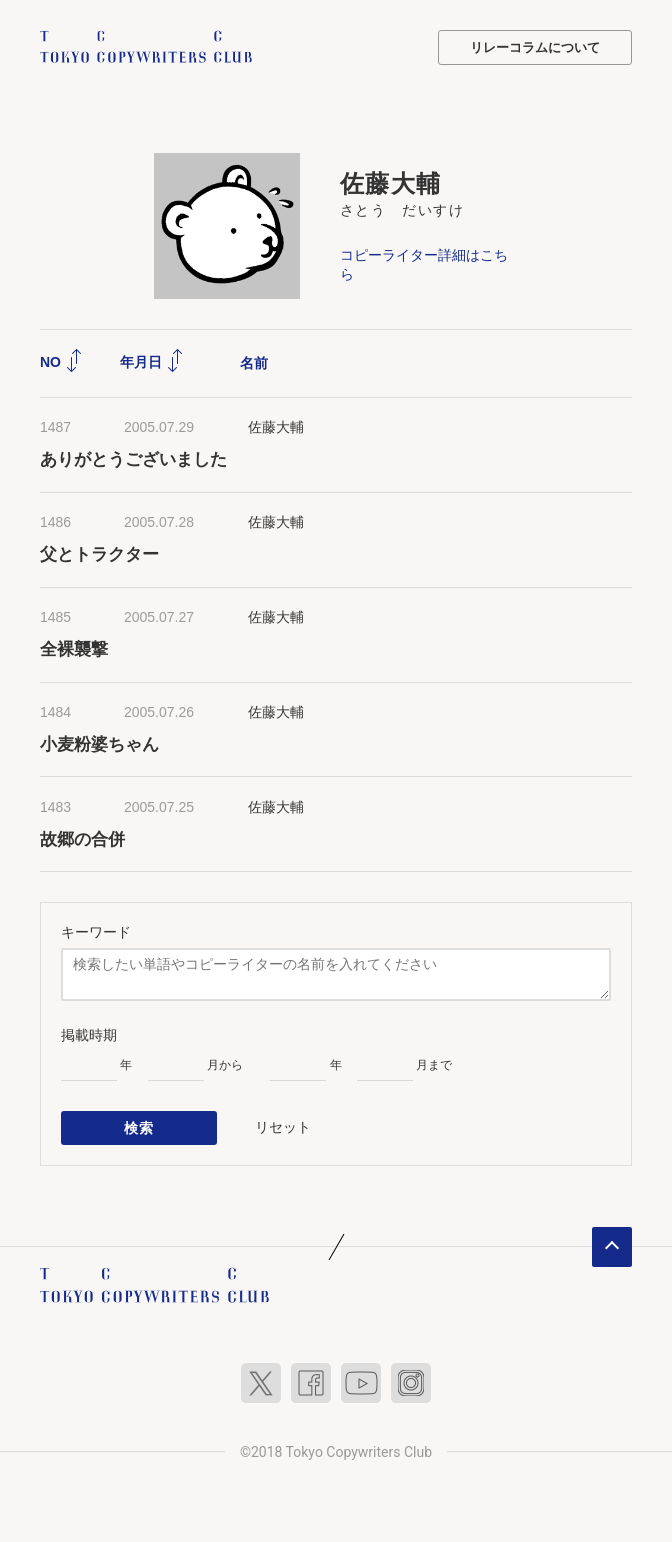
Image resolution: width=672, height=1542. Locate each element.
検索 (139, 1128)
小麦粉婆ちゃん (99, 744)
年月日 (152, 362)
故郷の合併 (82, 839)
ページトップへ (612, 1247)
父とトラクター (99, 554)
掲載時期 (89, 1035)
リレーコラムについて (535, 47)
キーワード (96, 932)
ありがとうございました (133, 459)
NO (61, 362)
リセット (283, 1127)
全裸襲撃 (74, 649)
